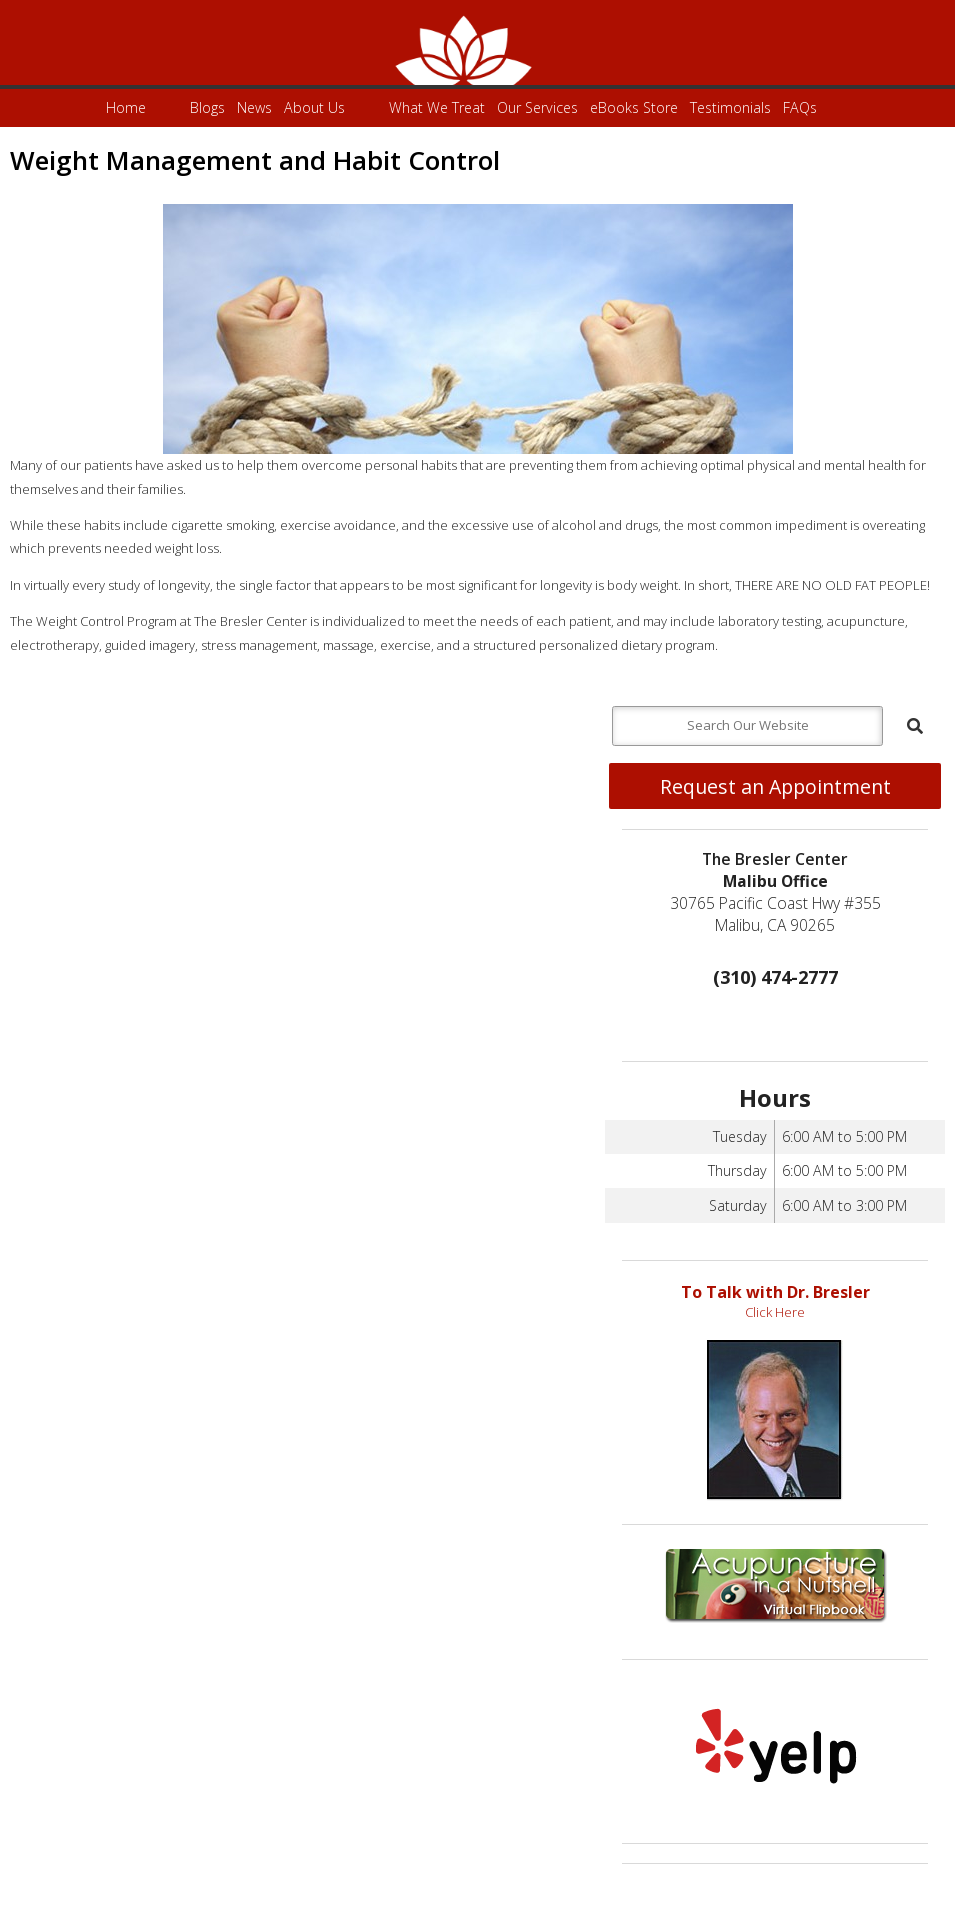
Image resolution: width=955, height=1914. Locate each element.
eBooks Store (634, 107)
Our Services (537, 107)
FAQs (800, 107)
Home (126, 107)
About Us (314, 107)
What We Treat (437, 107)
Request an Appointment (775, 786)
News (254, 107)
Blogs (207, 107)
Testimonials (730, 107)
